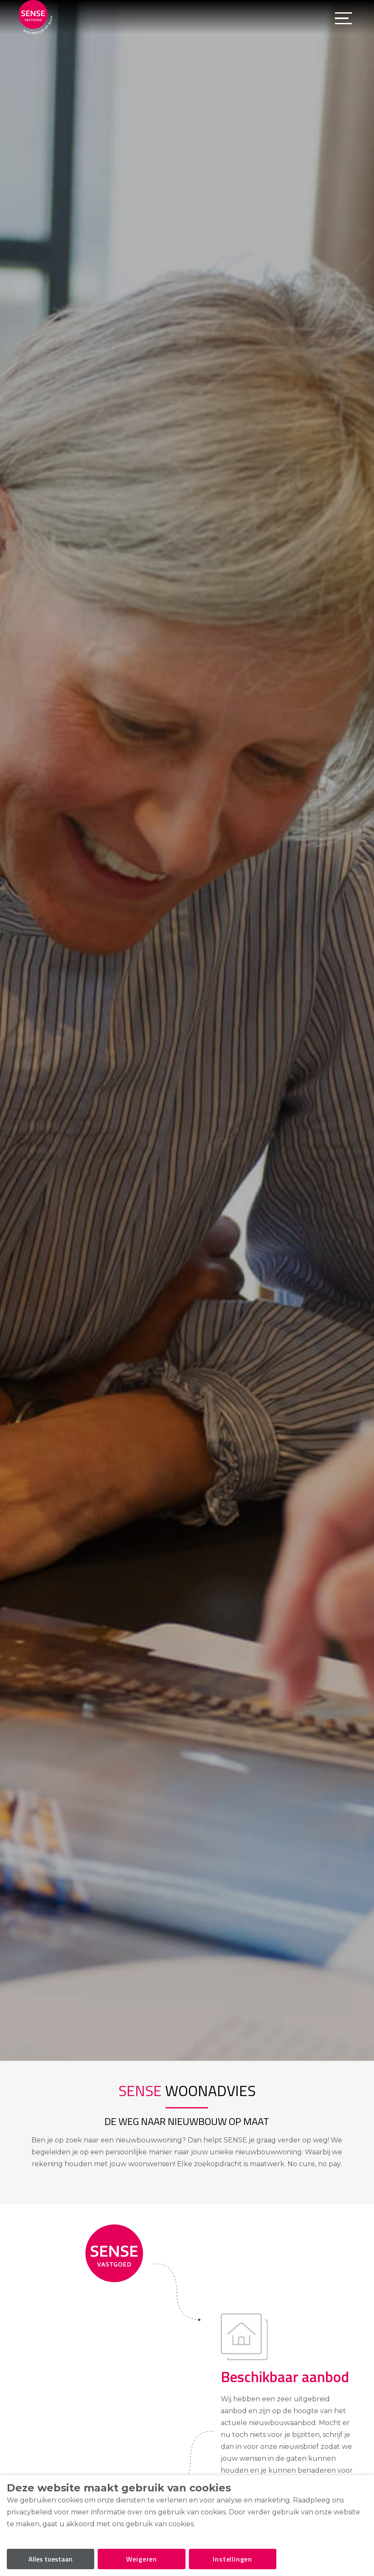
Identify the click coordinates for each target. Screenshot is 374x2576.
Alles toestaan (50, 2559)
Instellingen (232, 2559)
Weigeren (141, 2559)
